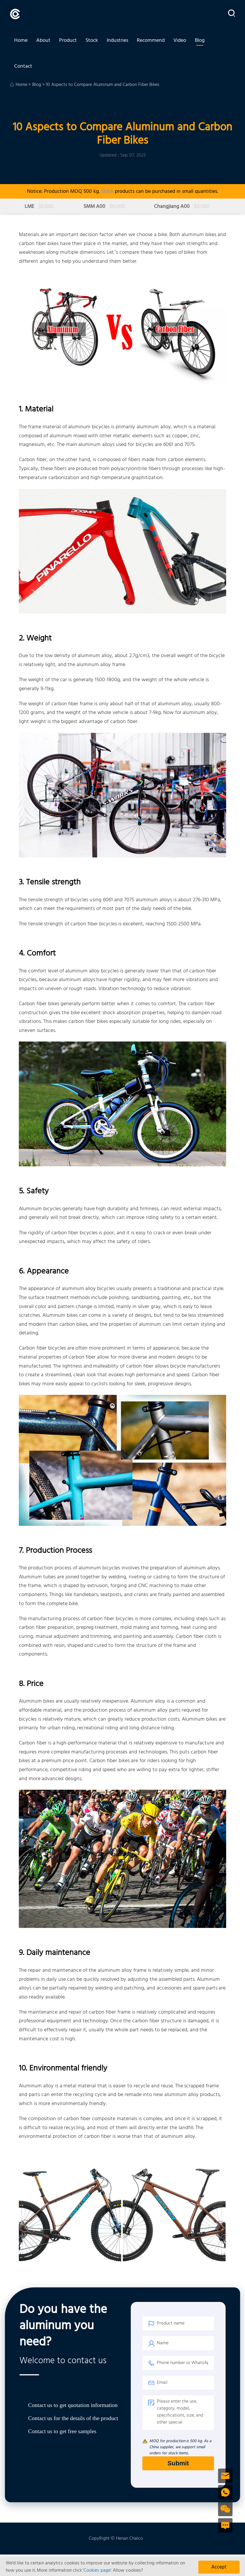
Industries (117, 41)
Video (179, 41)
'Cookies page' (97, 2570)
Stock (92, 41)
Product (68, 41)
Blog (200, 41)
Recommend (151, 41)
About (43, 41)
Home (21, 41)
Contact (23, 69)
